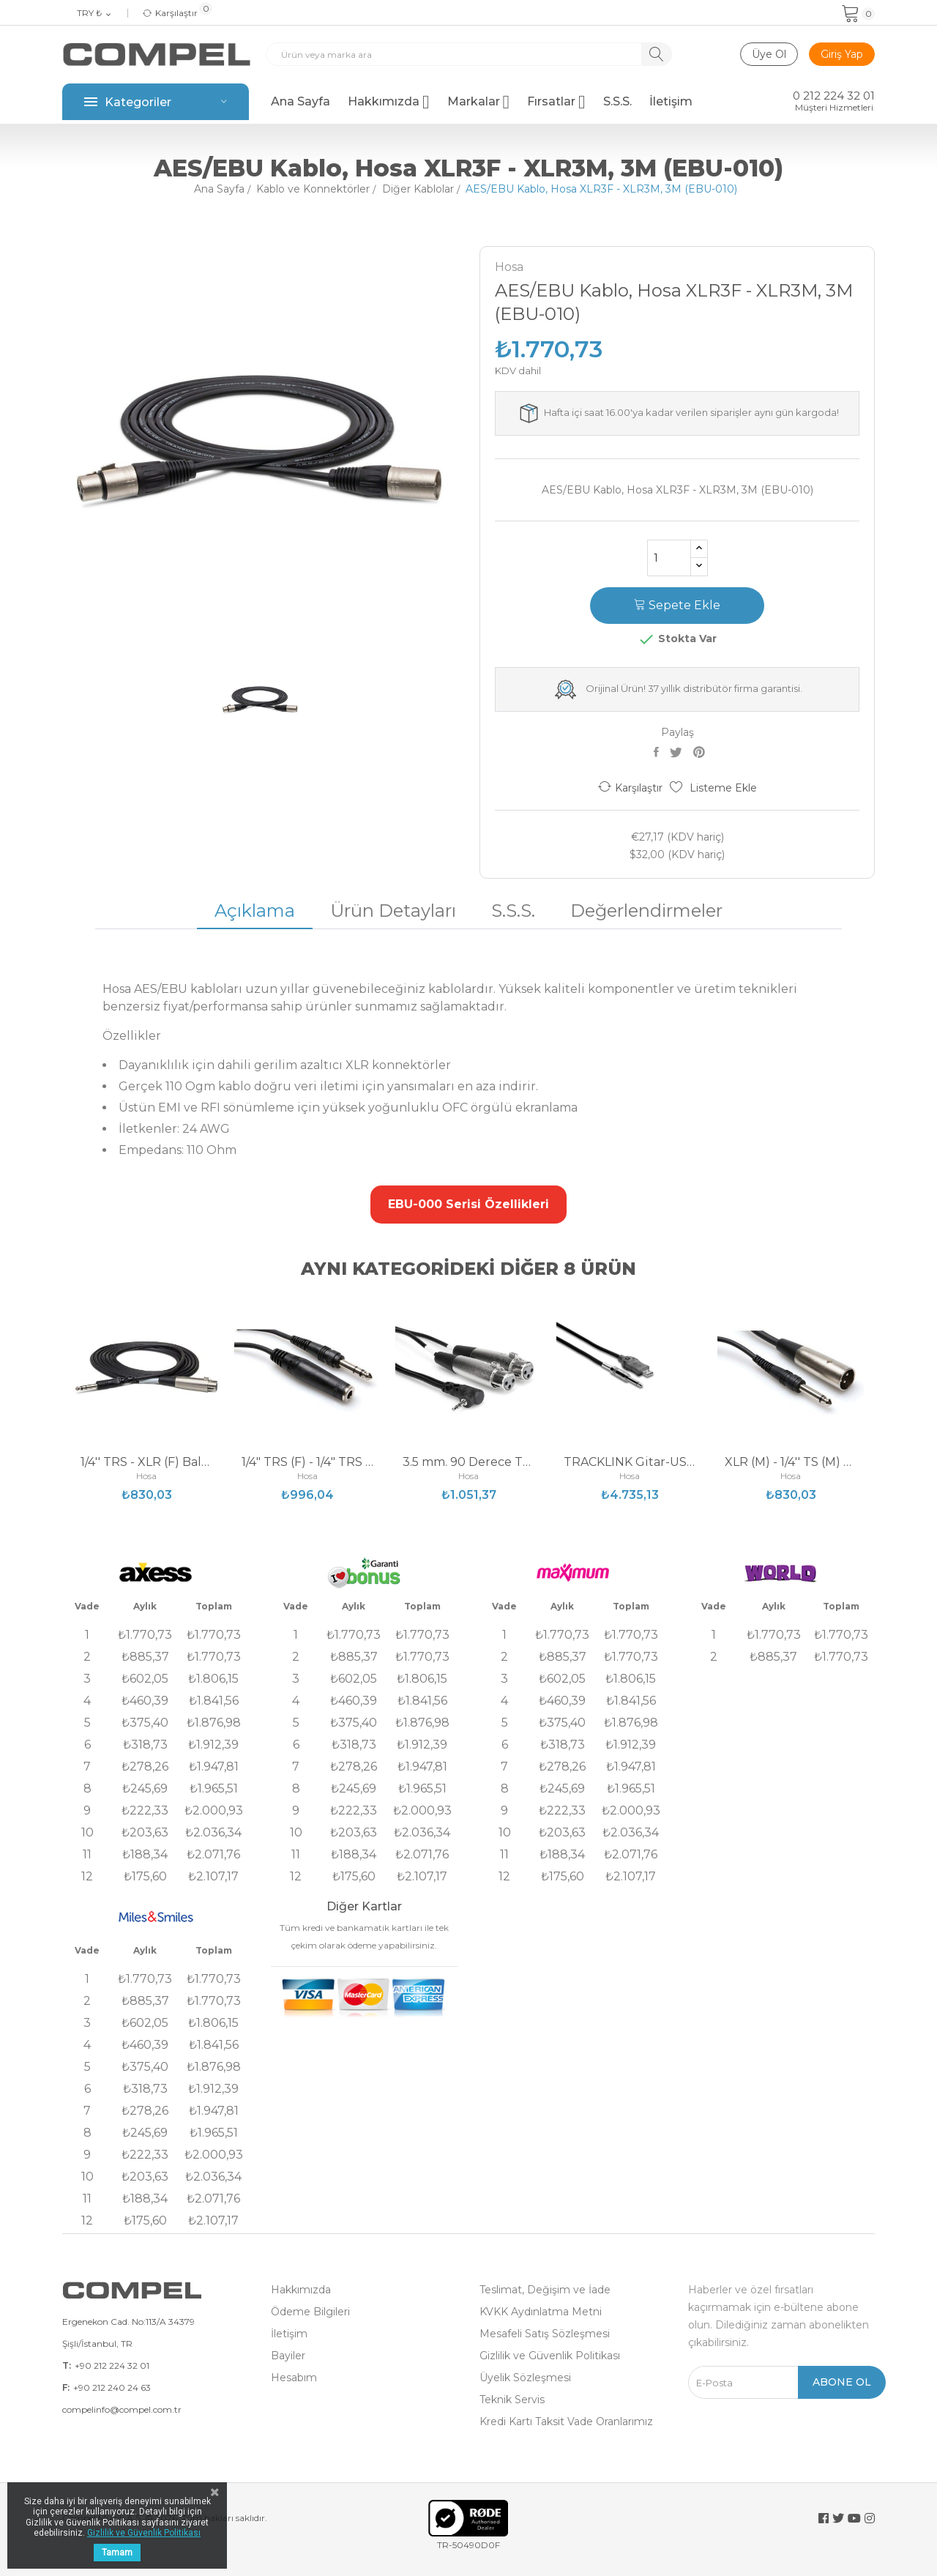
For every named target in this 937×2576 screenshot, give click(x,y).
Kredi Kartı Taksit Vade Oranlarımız (566, 2421)
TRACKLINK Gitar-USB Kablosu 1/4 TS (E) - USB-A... (629, 1462)
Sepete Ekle (677, 605)
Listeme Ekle (713, 787)
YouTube (854, 2518)
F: (66, 2387)
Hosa (509, 267)
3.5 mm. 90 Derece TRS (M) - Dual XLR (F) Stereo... (468, 1462)
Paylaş (658, 752)
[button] (468, 1204)
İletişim (289, 2333)
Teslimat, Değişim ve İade (545, 2289)
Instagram (870, 2518)
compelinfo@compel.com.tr (122, 2409)
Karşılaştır (630, 787)
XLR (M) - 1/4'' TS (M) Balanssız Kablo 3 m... (790, 1462)
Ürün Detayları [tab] (393, 910)
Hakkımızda (301, 2289)
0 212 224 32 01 (834, 96)
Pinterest (701, 752)
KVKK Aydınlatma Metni (540, 2311)
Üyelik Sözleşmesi (525, 2377)
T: (66, 2365)
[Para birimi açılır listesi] (95, 14)
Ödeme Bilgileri (310, 2311)
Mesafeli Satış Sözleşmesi (544, 2333)
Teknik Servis (512, 2399)
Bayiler (288, 2355)
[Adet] (669, 558)
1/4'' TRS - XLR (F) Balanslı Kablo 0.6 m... (146, 1462)
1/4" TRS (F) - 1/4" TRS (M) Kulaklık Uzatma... (307, 1462)
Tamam (117, 2552)
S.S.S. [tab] (513, 910)
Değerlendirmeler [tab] (646, 910)
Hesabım (294, 2377)
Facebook (823, 2518)
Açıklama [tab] (254, 910)
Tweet (678, 752)
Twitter (838, 2518)
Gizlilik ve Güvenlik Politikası (549, 2355)
